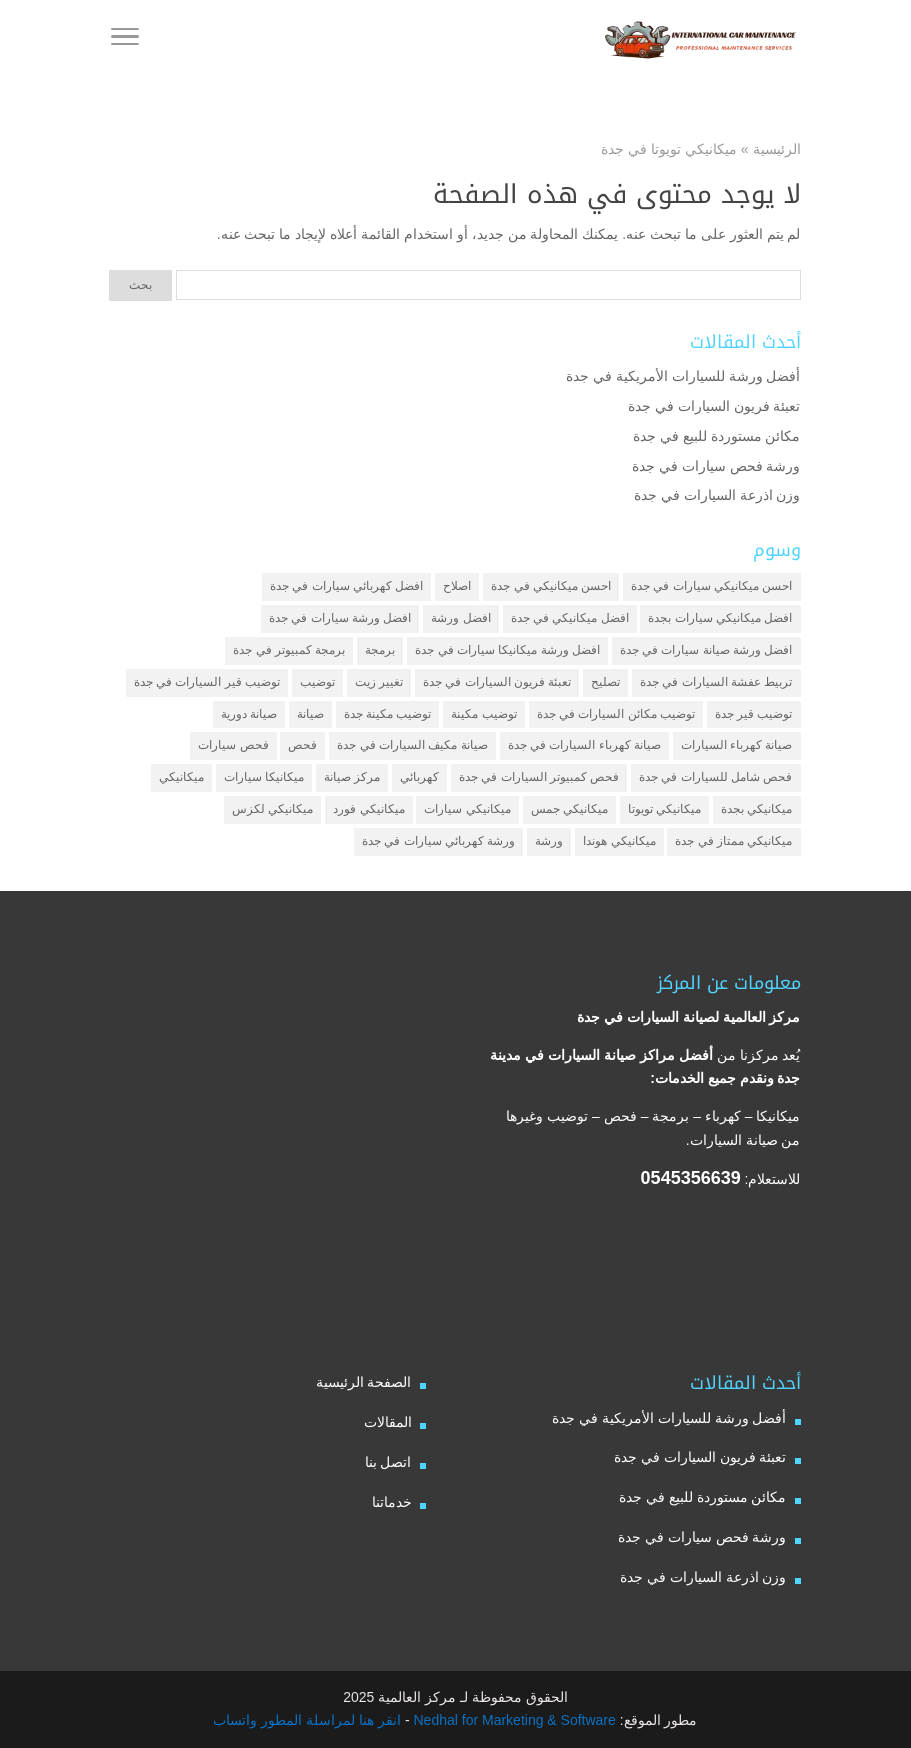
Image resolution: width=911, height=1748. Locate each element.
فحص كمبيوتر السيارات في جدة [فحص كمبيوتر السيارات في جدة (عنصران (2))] (539, 777)
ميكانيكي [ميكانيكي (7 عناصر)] (181, 777)
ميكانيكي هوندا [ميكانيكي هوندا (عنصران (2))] (619, 841)
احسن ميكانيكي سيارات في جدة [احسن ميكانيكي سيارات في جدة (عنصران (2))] (711, 586)
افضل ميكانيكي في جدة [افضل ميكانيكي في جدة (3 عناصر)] (570, 618)
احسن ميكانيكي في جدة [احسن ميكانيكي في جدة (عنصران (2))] (551, 586)
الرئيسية (777, 149)
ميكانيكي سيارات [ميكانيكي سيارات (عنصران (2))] (467, 809)
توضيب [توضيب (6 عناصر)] (317, 682)
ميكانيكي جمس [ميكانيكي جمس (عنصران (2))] (569, 809)
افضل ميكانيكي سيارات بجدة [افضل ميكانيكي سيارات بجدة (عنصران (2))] (720, 618)
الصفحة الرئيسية (364, 1382)
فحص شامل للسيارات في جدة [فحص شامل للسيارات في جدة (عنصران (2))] (715, 777)
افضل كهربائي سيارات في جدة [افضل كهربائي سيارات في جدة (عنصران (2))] (346, 586)
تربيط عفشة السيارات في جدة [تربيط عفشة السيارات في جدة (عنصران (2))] (716, 682)
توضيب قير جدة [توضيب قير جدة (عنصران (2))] (754, 714)
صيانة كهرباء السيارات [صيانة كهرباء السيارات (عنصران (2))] (737, 745)
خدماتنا (392, 1502)
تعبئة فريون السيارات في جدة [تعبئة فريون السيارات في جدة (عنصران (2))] (497, 682)
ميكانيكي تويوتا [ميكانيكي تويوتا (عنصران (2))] (664, 809)
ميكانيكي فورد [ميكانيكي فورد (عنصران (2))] (368, 809)
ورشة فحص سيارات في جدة (716, 466)
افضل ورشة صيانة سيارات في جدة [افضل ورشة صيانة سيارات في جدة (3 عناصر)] (706, 650)
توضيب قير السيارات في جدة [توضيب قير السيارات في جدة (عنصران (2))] (207, 682)
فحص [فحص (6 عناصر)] (302, 745)
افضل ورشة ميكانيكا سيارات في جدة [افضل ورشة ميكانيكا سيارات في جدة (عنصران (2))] (507, 650)
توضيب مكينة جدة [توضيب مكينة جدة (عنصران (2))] (388, 714)
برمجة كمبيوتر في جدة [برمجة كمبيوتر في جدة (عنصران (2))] (289, 650)
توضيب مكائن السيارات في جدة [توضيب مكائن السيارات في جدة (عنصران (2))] (616, 714)
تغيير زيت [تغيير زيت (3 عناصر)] (379, 682)
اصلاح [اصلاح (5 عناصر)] (457, 586)
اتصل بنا (388, 1462)
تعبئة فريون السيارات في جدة (714, 406)
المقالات (388, 1422)
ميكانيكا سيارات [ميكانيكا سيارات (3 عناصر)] (264, 777)
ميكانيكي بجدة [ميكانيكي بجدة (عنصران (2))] (756, 809)
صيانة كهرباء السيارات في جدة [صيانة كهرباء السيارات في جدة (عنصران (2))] (584, 745)
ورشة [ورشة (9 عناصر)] (549, 841)
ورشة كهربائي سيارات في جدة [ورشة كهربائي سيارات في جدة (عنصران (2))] (438, 841)
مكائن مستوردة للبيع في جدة (717, 436)
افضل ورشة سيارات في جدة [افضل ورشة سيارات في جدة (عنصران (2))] (340, 618)
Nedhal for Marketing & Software (513, 1720)
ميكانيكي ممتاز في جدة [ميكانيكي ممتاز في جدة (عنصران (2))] (733, 841)
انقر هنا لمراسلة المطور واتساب (307, 1720)
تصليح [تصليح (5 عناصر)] (605, 682)
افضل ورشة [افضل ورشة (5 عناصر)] (460, 618)
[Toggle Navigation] (125, 40)
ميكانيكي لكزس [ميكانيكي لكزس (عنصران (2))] (272, 809)
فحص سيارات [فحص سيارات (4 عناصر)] (233, 745)
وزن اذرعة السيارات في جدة (717, 495)
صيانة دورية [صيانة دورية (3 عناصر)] (249, 714)
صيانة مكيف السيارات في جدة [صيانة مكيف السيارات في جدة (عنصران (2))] (412, 745)
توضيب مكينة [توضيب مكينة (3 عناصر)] (483, 714)
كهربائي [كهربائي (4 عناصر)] (419, 777)
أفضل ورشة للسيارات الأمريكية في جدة (683, 376)
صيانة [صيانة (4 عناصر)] (310, 714)
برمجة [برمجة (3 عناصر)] (380, 650)
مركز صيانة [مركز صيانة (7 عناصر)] (352, 777)
